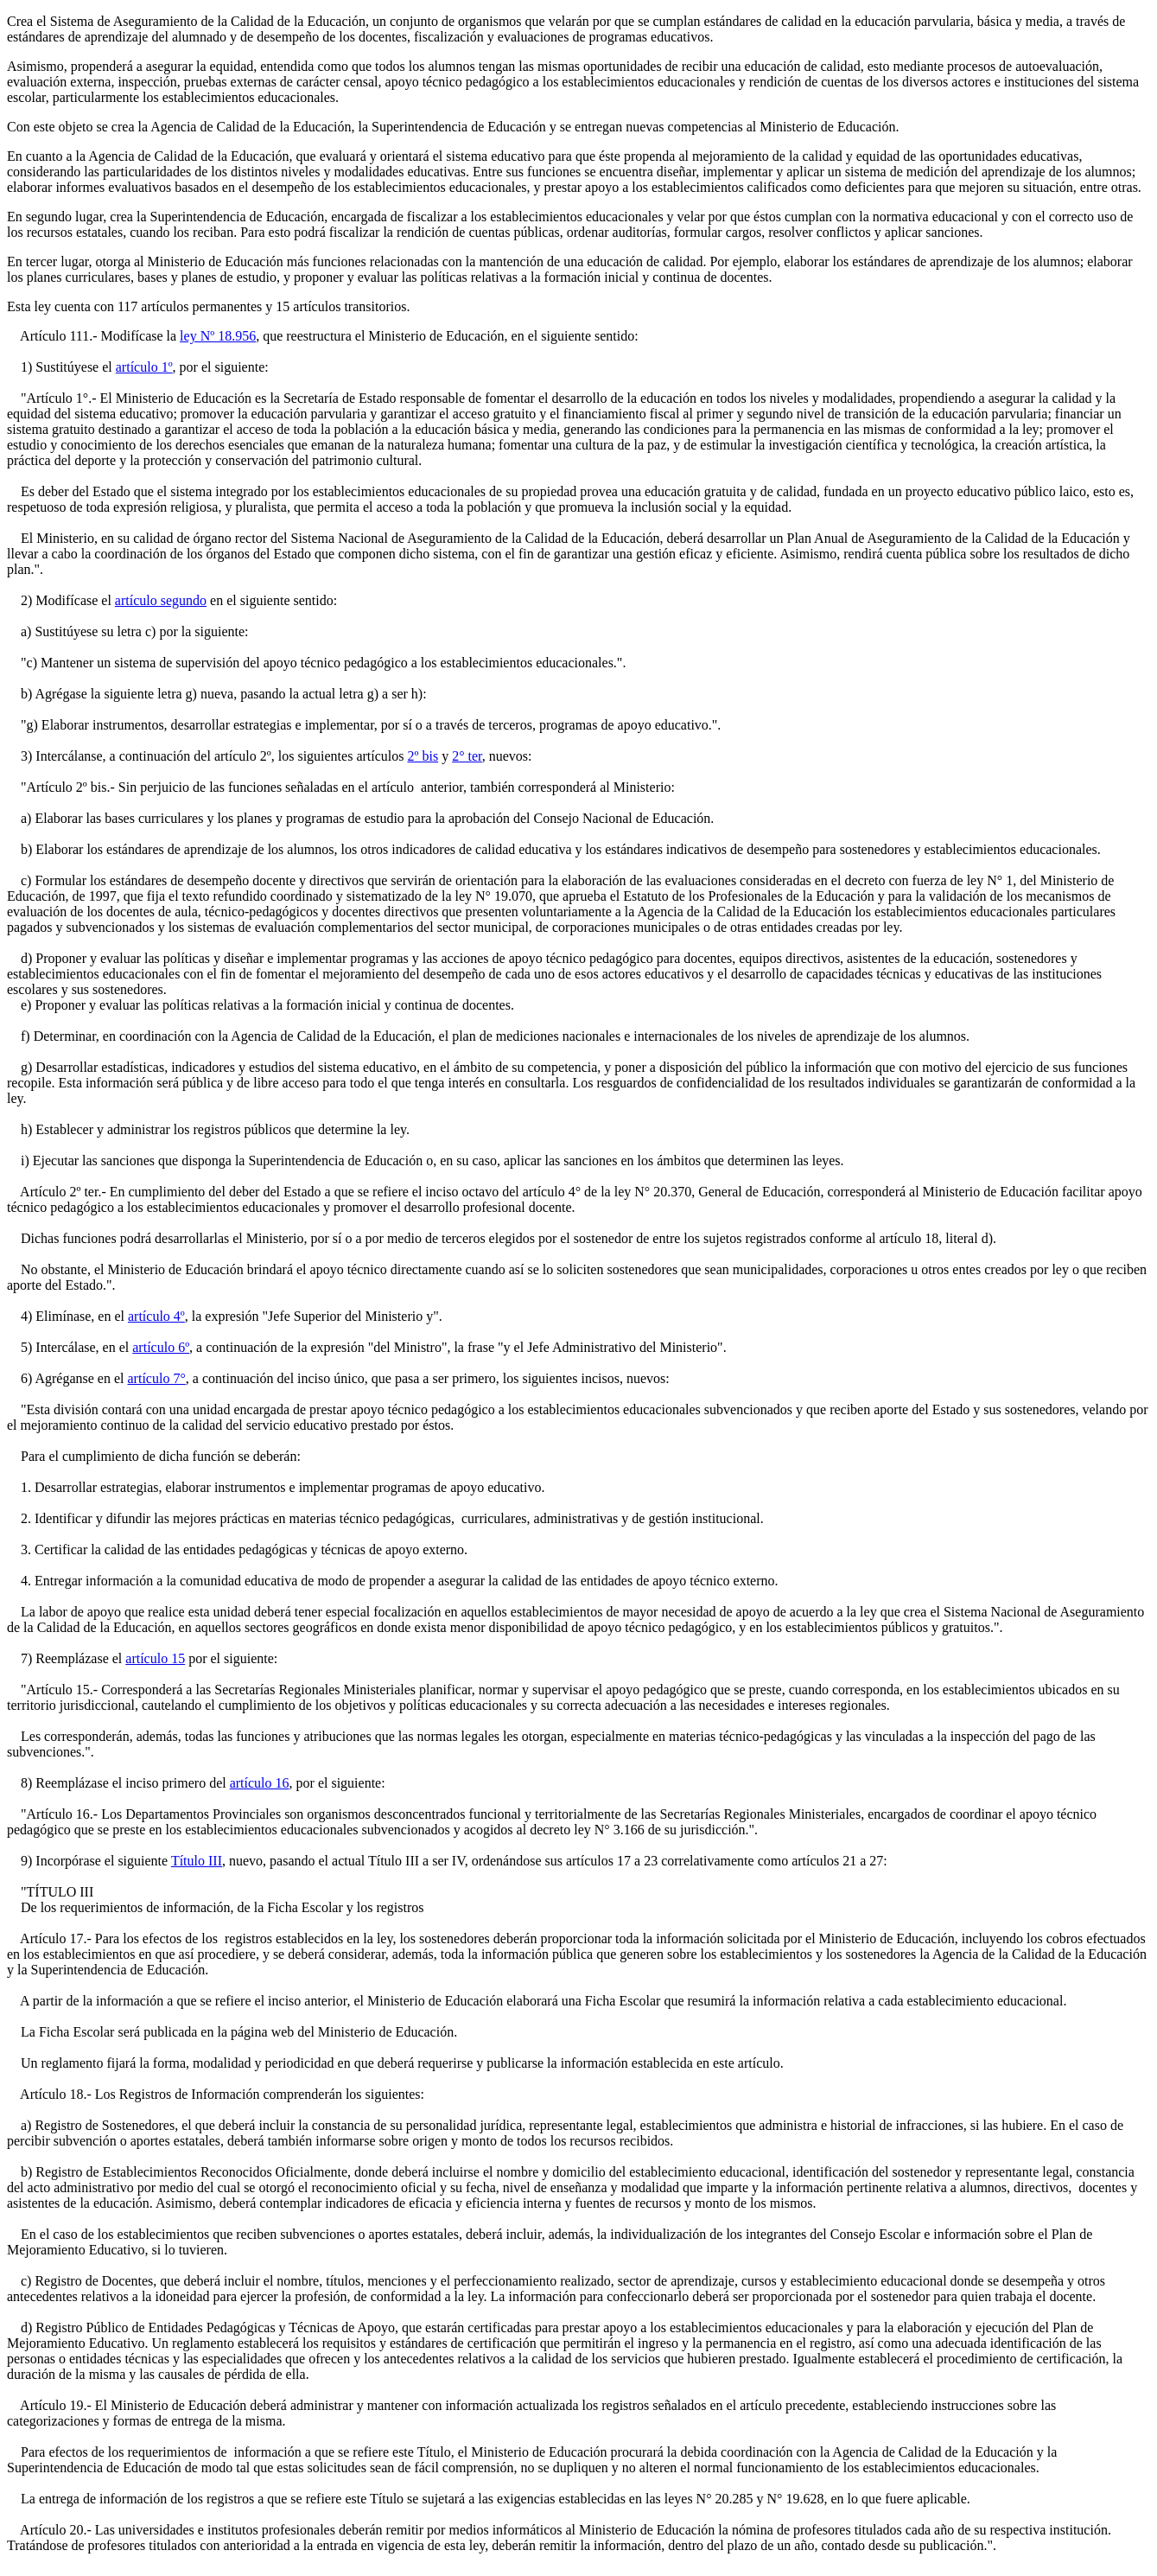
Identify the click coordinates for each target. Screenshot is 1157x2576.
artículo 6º (160, 1347)
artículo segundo (161, 600)
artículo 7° (157, 1378)
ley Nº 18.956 (218, 335)
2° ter (467, 756)
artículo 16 (259, 1783)
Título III (196, 1860)
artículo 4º (156, 1316)
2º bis (422, 756)
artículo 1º (144, 367)
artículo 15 (155, 1658)
